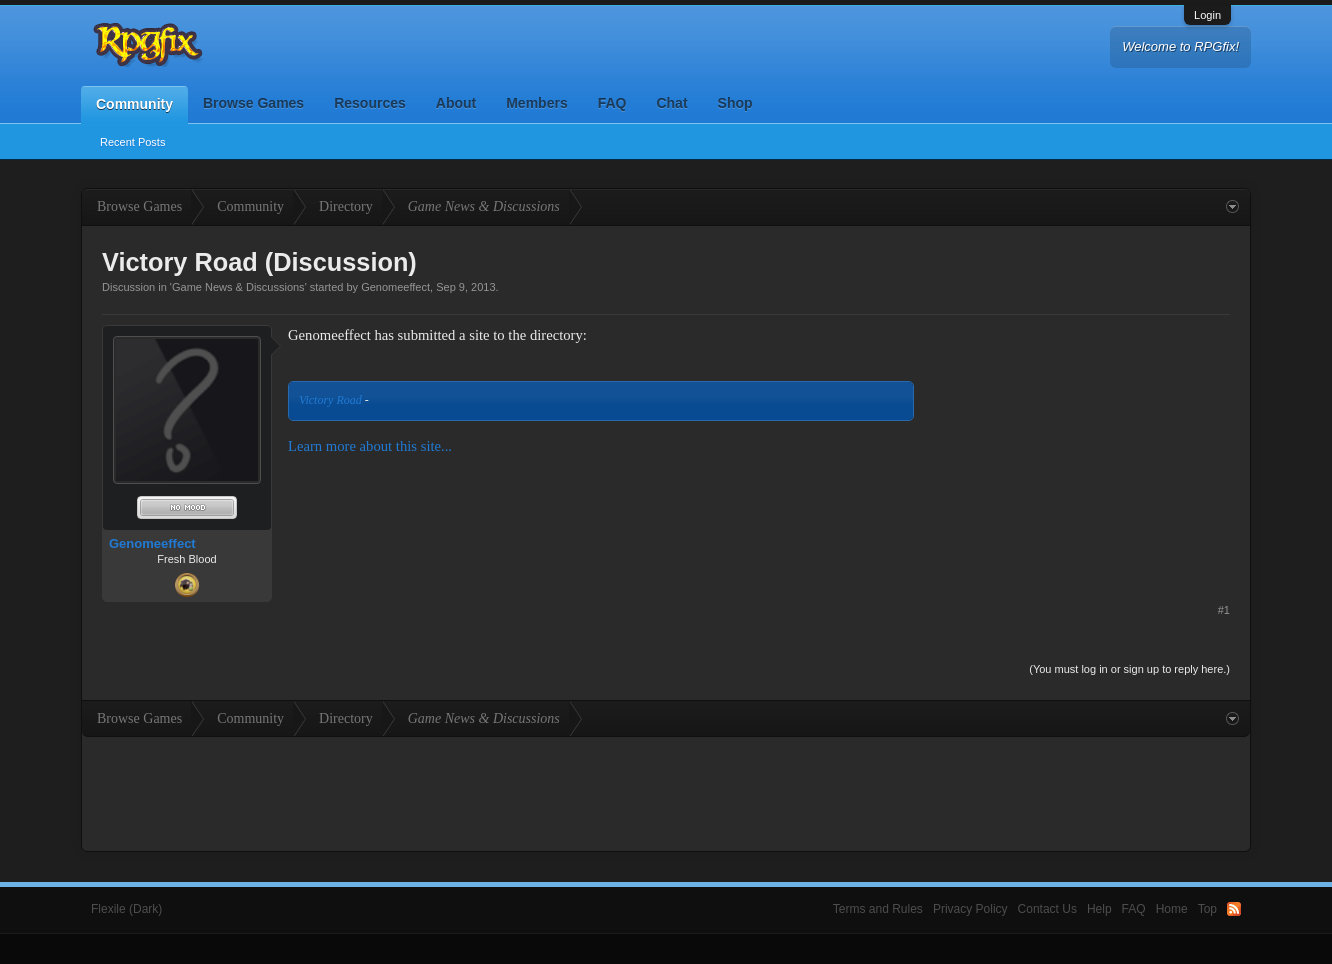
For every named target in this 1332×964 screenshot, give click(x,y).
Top (1207, 909)
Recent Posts (132, 142)
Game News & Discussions (238, 287)
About (456, 103)
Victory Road (330, 400)
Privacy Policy (970, 909)
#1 (1224, 610)
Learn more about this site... (370, 446)
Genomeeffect (395, 287)
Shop (735, 103)
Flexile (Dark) (126, 909)
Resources (370, 103)
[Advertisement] (1080, 450)
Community (134, 104)
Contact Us (1047, 909)
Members (536, 103)
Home (1172, 909)
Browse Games (253, 103)
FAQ (612, 103)
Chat (671, 103)
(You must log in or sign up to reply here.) (1129, 669)
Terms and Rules (878, 909)
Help (1099, 909)
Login (1207, 15)
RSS (1234, 909)
